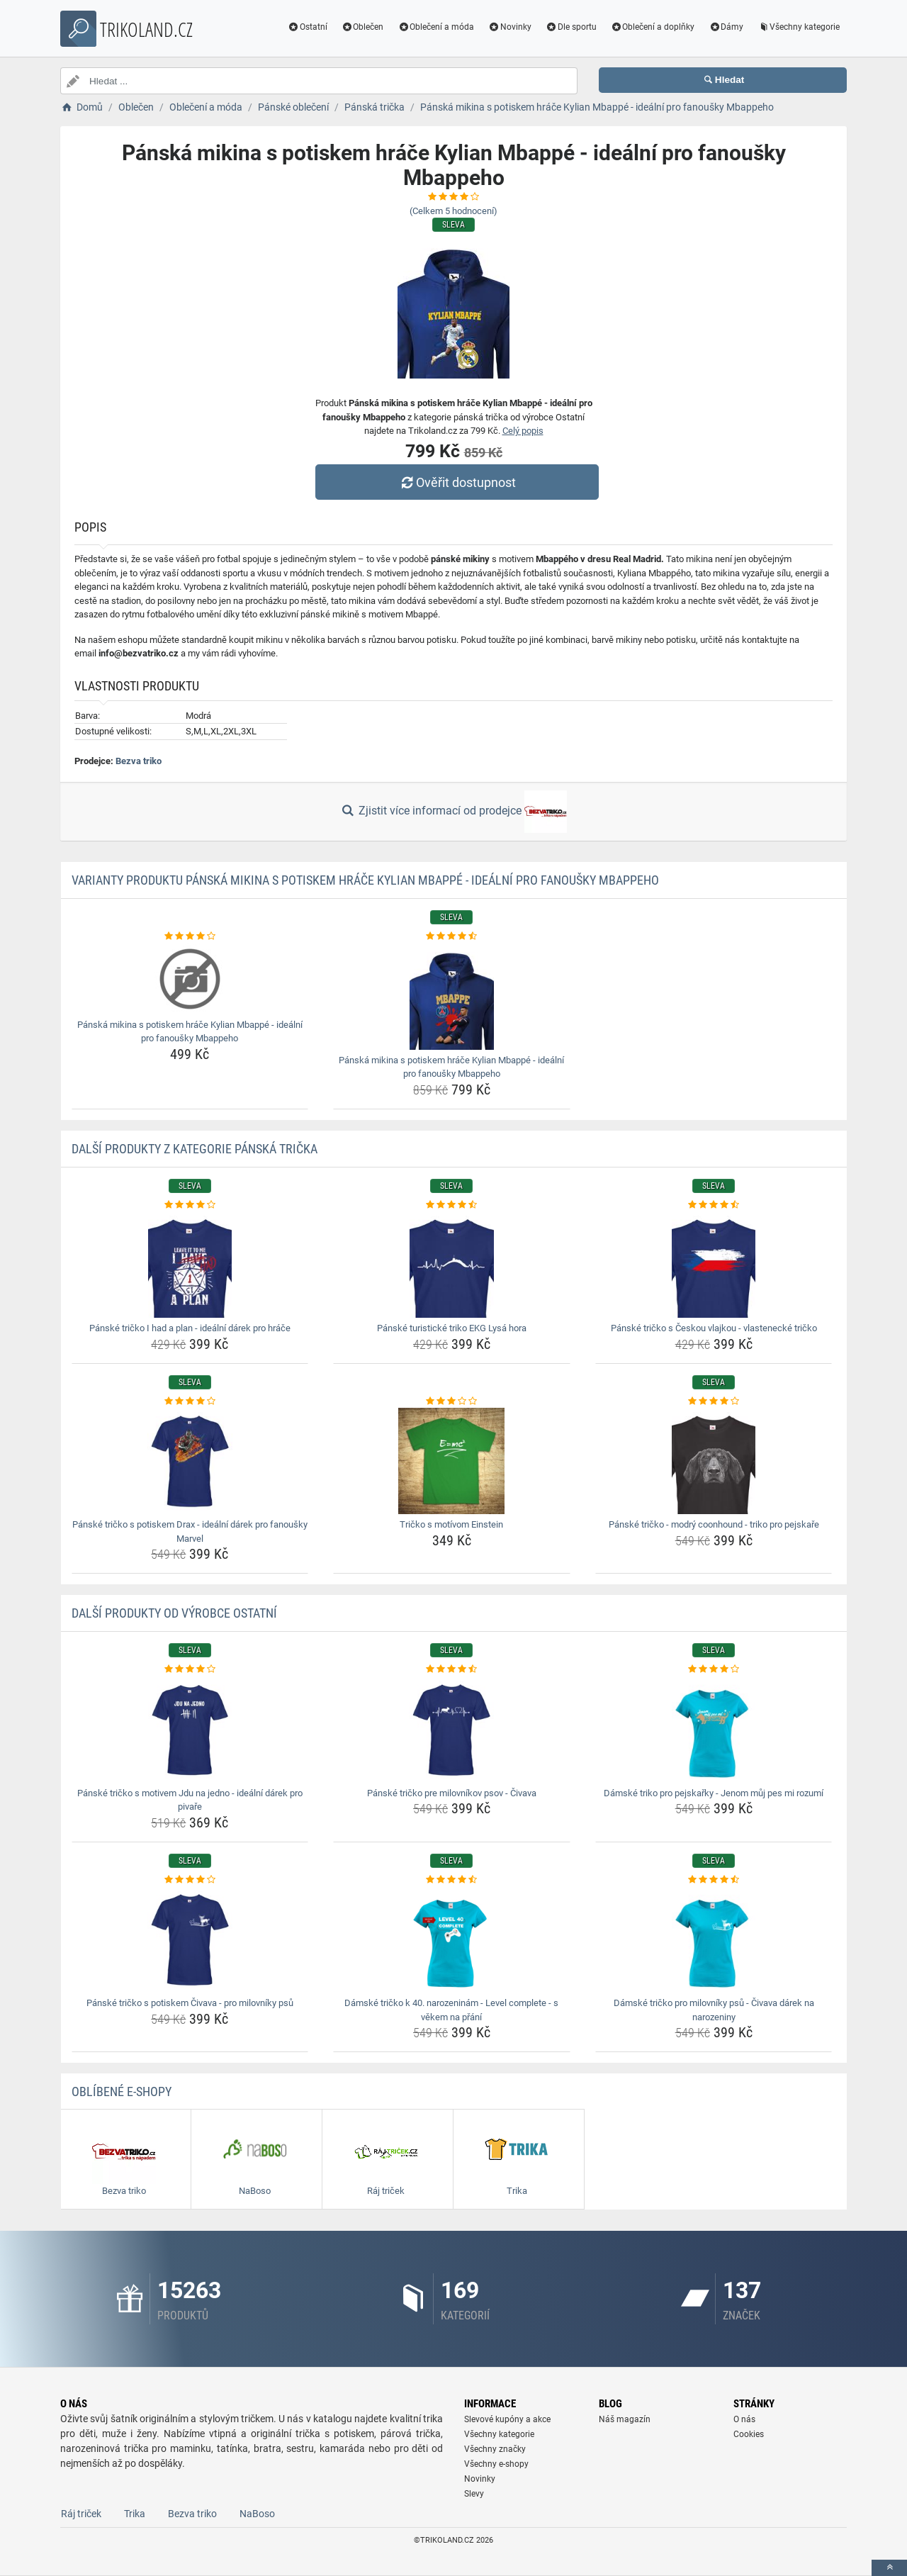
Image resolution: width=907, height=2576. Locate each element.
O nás (744, 2419)
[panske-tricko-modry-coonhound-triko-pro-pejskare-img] (714, 1461)
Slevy (474, 2494)
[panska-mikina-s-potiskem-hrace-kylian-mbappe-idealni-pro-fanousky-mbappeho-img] (190, 978)
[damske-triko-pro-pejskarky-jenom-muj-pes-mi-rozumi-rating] (714, 1669)
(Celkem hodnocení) (453, 211)
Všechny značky (495, 2449)
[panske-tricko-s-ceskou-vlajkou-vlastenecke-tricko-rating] (714, 1205)
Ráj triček (81, 2513)
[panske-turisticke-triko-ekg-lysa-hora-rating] (452, 1205)
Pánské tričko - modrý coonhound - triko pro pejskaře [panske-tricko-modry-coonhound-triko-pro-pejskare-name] (714, 1524)
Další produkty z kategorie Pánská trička (194, 1148)
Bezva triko (139, 761)
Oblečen (363, 27)
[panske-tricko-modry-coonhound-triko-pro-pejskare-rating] (714, 1401)
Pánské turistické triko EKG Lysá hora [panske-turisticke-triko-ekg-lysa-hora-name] (451, 1328)
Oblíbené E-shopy (121, 2091)
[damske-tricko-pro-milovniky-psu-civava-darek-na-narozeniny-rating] (714, 1880)
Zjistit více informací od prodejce (453, 811)
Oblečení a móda (436, 27)
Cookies (748, 2434)
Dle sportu (571, 27)
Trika (134, 2513)
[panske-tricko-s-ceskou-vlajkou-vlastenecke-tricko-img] (714, 1264)
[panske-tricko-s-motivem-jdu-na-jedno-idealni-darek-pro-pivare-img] (190, 1729)
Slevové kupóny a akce (507, 2419)
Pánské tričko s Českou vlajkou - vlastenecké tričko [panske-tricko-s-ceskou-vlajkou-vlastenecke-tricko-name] (714, 1328)
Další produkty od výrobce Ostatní (174, 1613)
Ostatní (307, 27)
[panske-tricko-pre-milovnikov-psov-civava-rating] (452, 1669)
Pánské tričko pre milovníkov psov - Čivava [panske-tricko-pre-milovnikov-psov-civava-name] (451, 1793)
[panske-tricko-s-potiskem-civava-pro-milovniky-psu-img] (190, 1939)
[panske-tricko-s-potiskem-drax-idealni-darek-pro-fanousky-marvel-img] (190, 1461)
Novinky (509, 27)
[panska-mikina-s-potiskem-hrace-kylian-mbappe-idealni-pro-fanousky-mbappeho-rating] (190, 936)
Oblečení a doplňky (653, 27)
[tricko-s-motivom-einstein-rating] (452, 1401)
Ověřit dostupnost (457, 482)
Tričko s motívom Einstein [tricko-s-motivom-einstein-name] (451, 1524)
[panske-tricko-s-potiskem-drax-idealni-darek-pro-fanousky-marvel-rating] (190, 1401)
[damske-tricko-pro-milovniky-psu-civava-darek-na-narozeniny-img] (714, 1939)
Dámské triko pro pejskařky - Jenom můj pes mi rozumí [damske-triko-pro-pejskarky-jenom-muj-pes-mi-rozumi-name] (713, 1793)
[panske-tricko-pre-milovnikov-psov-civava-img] (452, 1729)
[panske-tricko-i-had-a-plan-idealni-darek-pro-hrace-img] (190, 1264)
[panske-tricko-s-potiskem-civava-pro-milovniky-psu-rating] (190, 1880)
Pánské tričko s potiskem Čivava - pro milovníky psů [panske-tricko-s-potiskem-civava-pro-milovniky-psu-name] (189, 2003)
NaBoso (257, 2513)
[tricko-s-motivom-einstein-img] (452, 1461)
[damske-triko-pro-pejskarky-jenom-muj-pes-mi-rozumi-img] (714, 1729)
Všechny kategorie (798, 27)
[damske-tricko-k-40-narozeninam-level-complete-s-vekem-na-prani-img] (452, 1939)
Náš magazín (624, 2419)
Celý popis (522, 430)
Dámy (726, 27)
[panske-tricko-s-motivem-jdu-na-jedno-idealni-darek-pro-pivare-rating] (190, 1669)
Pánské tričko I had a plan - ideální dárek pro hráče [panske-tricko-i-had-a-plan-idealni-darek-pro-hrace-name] (190, 1328)
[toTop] (889, 2568)
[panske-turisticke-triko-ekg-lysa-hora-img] (452, 1264)
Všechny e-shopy (496, 2464)
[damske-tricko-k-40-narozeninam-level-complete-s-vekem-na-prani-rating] (452, 1880)
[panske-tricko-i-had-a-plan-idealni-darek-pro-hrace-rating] (190, 1205)
